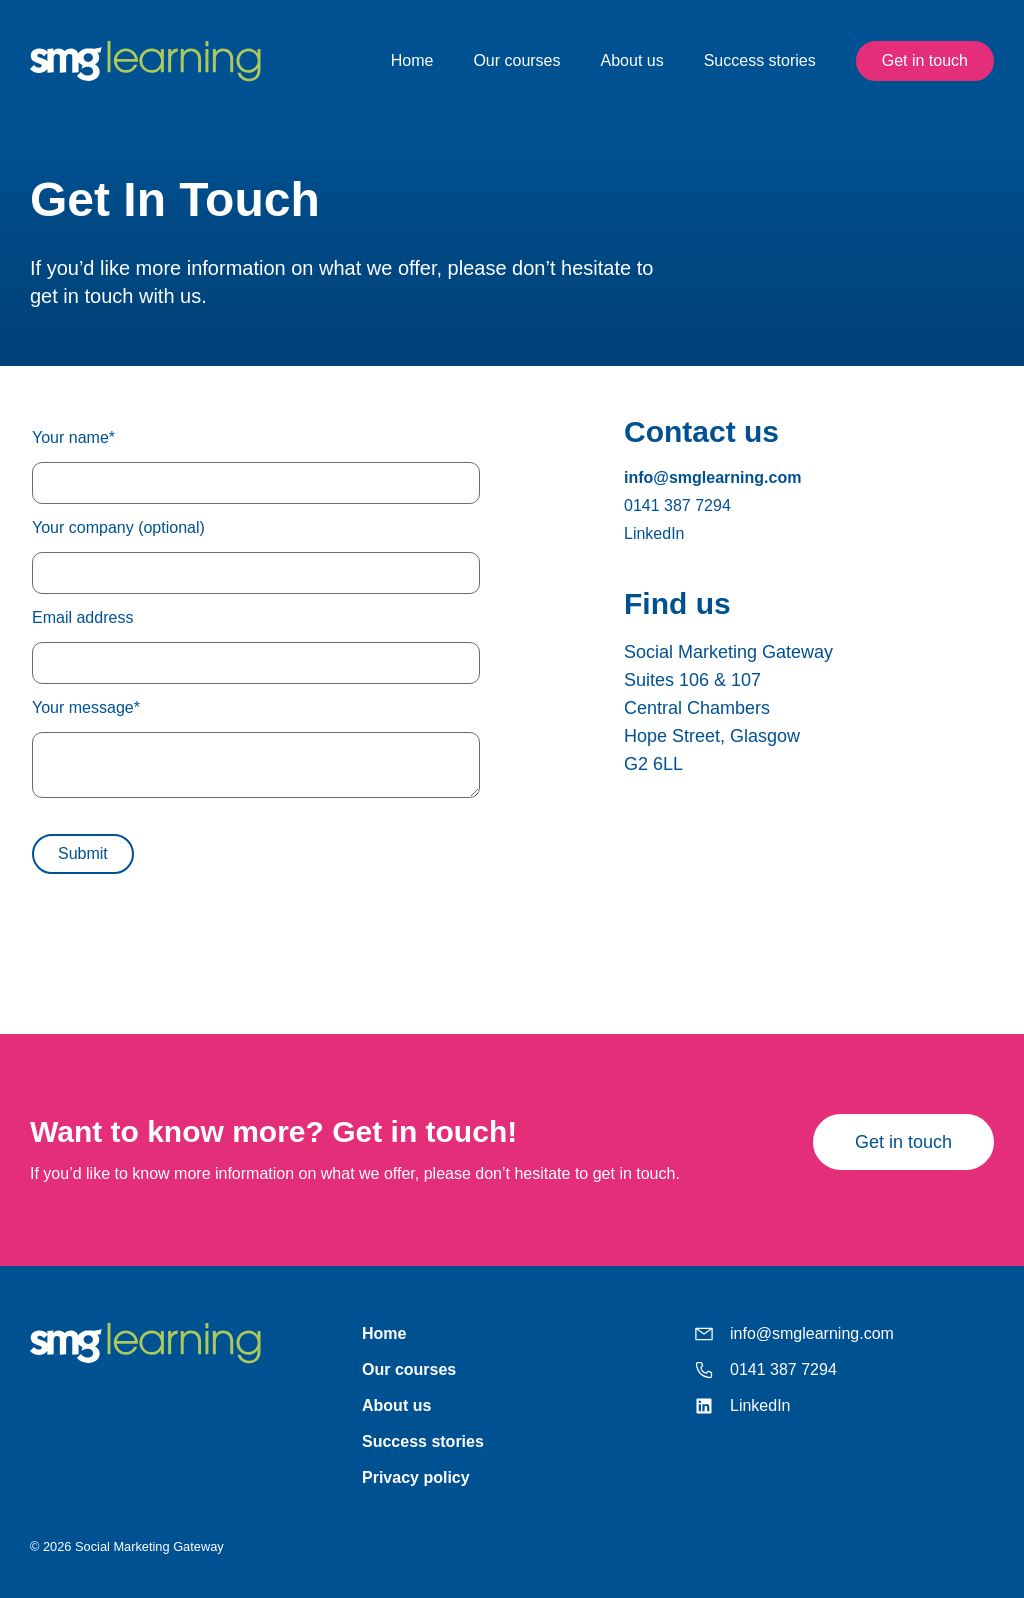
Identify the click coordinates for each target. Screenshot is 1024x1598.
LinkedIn (654, 533)
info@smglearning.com (712, 477)
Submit (83, 853)
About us (632, 60)
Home (412, 60)
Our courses (516, 60)
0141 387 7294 (677, 505)
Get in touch (925, 60)
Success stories (760, 60)
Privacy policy (416, 1477)
